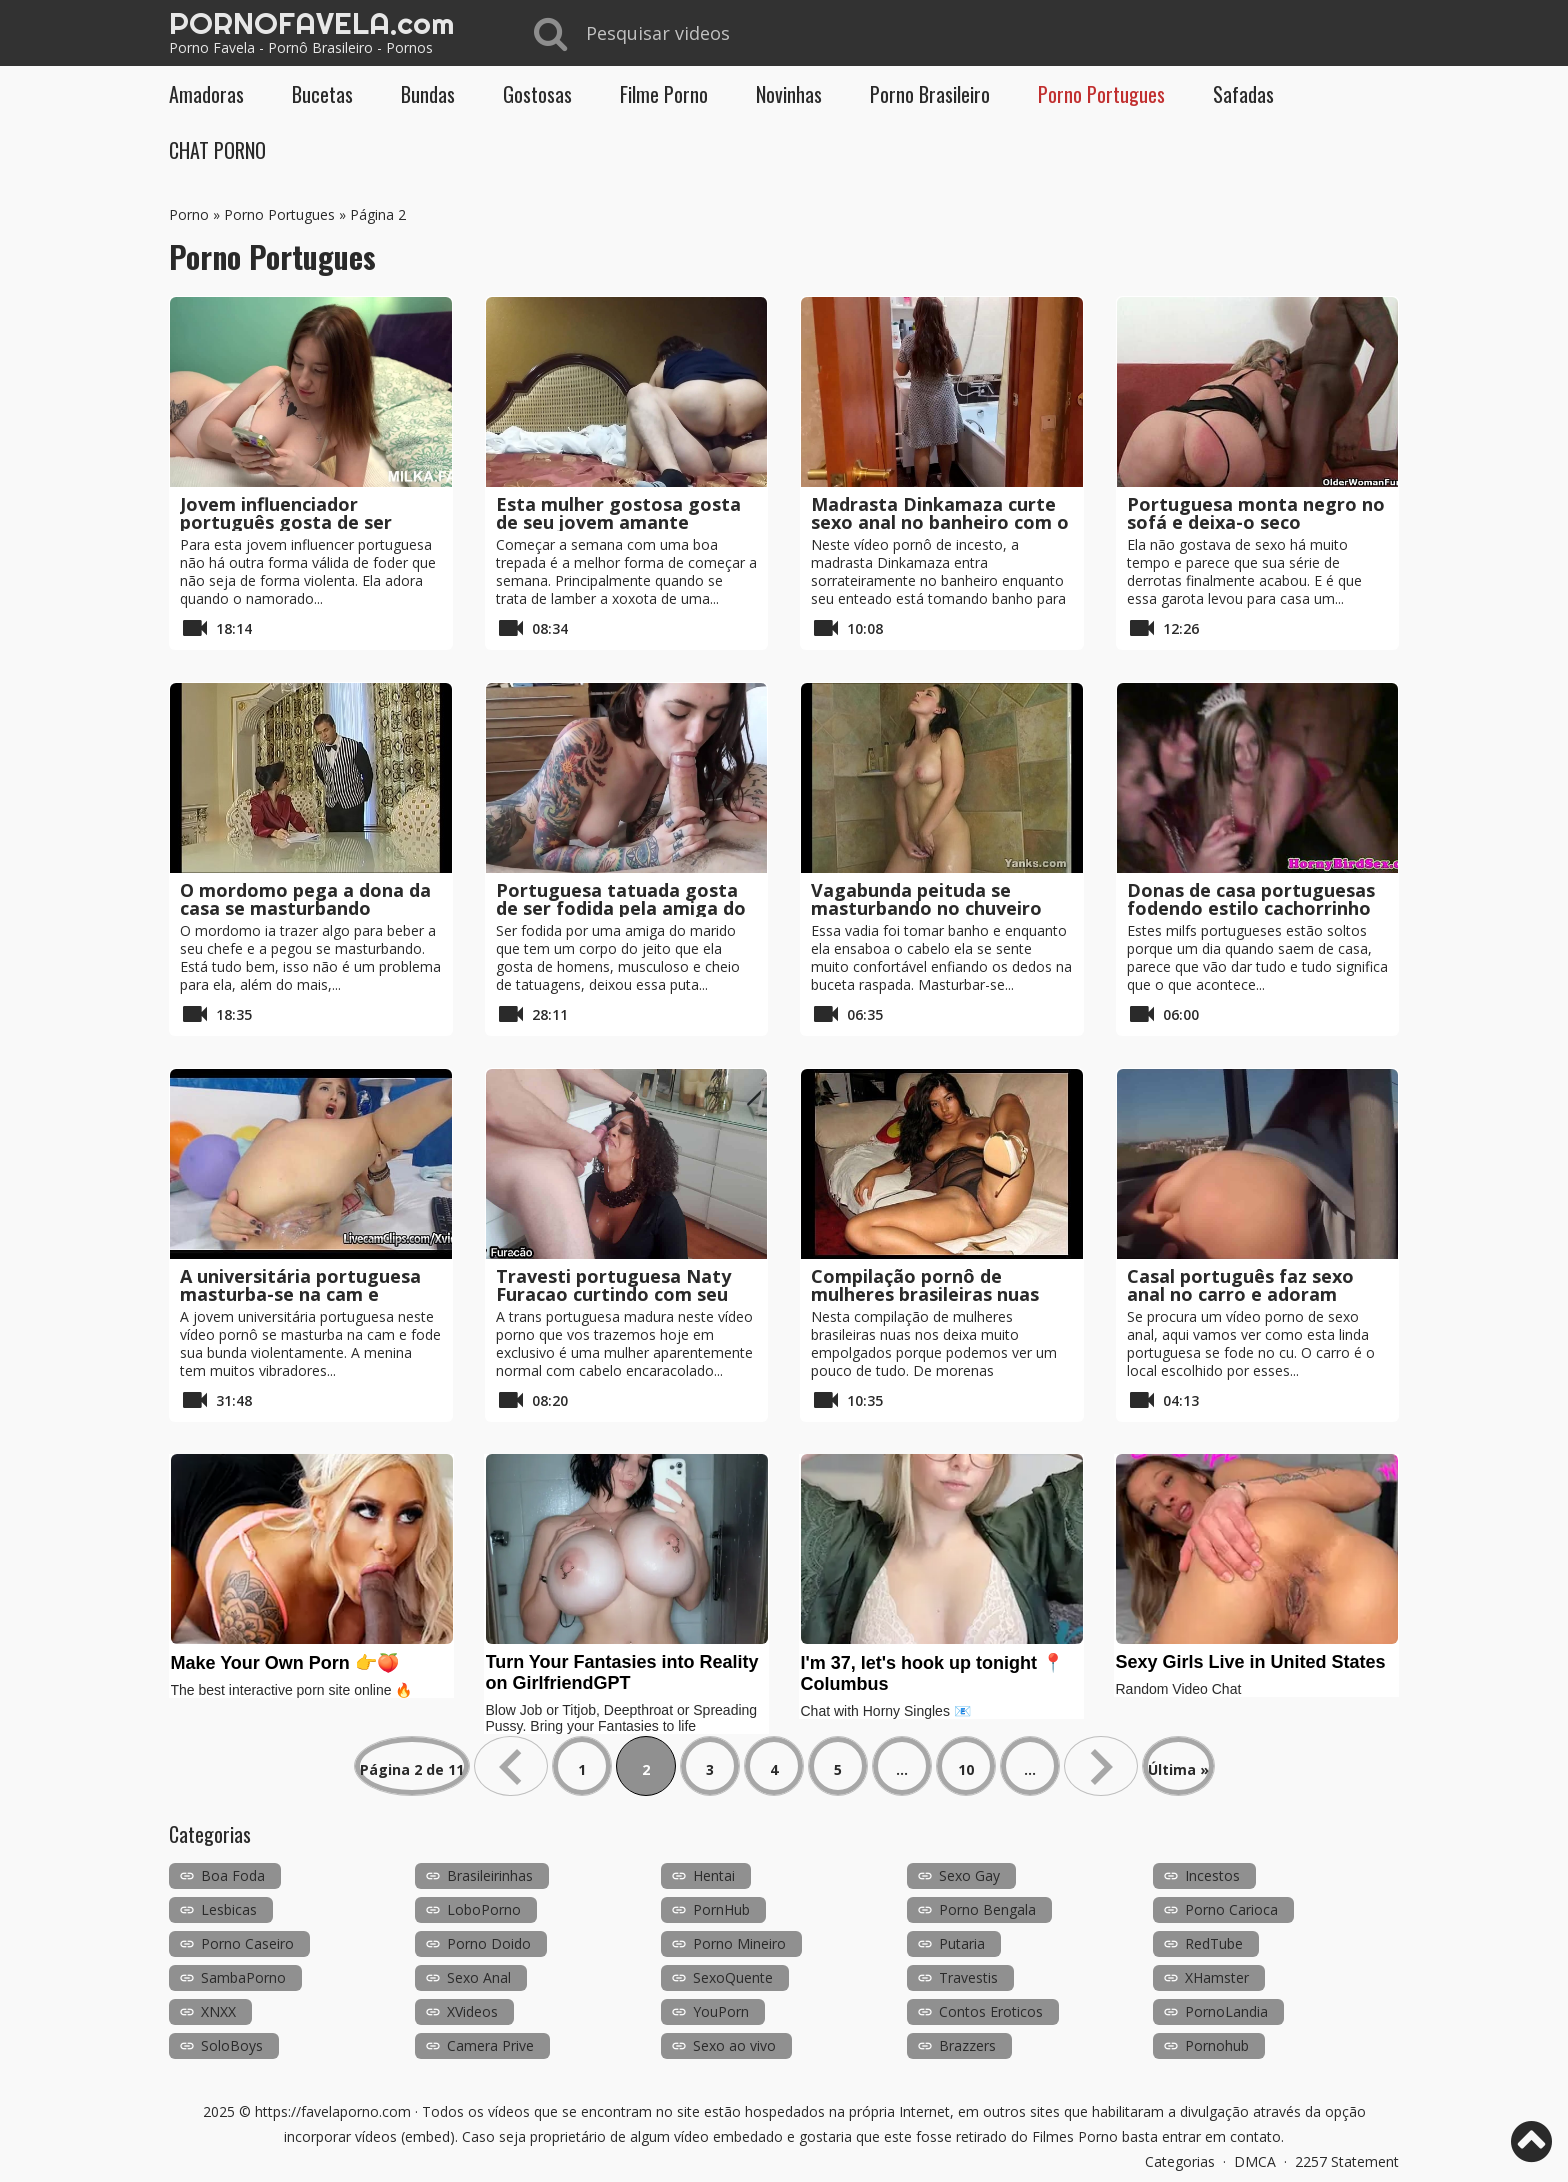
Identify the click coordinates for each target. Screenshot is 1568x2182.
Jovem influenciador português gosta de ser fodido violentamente (286, 522)
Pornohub (1217, 2045)
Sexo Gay (969, 1875)
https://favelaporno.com (333, 2111)
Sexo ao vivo (734, 2045)
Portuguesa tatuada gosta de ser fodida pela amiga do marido (621, 908)
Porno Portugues (1101, 94)
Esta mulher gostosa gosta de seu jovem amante (618, 513)
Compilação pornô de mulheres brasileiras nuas (925, 1285)
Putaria (962, 1943)
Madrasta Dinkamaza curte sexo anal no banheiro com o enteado (940, 522)
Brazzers (967, 2045)
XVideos (472, 2011)
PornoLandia (1226, 2011)
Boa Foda (233, 1875)
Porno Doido (489, 1943)
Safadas (1243, 94)
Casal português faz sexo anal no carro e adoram (1240, 1285)
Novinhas (789, 94)
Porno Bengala (987, 1909)
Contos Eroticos (991, 2011)
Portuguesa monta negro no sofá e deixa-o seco (1256, 513)
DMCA (1255, 2161)
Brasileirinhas (490, 1875)
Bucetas (322, 94)
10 (966, 1769)
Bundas (428, 94)
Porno (189, 214)
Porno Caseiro (247, 1943)
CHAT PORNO (217, 150)
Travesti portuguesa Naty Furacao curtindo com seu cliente (613, 1294)
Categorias (1180, 2161)
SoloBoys (232, 2045)
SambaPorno (243, 1977)
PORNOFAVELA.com (311, 23)
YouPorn (721, 2011)
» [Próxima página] (1101, 1766)
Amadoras (206, 94)
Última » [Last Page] (1178, 1769)
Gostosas (537, 94)
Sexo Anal (479, 1977)
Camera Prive (490, 2045)
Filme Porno (664, 94)
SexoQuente (733, 1977)
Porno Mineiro (739, 1943)
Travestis (968, 1977)
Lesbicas (229, 1909)
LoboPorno (484, 1909)
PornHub (721, 1909)
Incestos (1212, 1875)
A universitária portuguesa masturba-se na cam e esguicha (300, 1294)
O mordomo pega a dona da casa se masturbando (305, 899)
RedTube (1214, 1943)
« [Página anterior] (511, 1766)
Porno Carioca (1231, 1909)
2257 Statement (1347, 2161)
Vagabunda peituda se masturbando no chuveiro (926, 899)
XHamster (1217, 1977)
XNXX (218, 2011)
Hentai (714, 1875)
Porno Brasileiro (930, 94)
